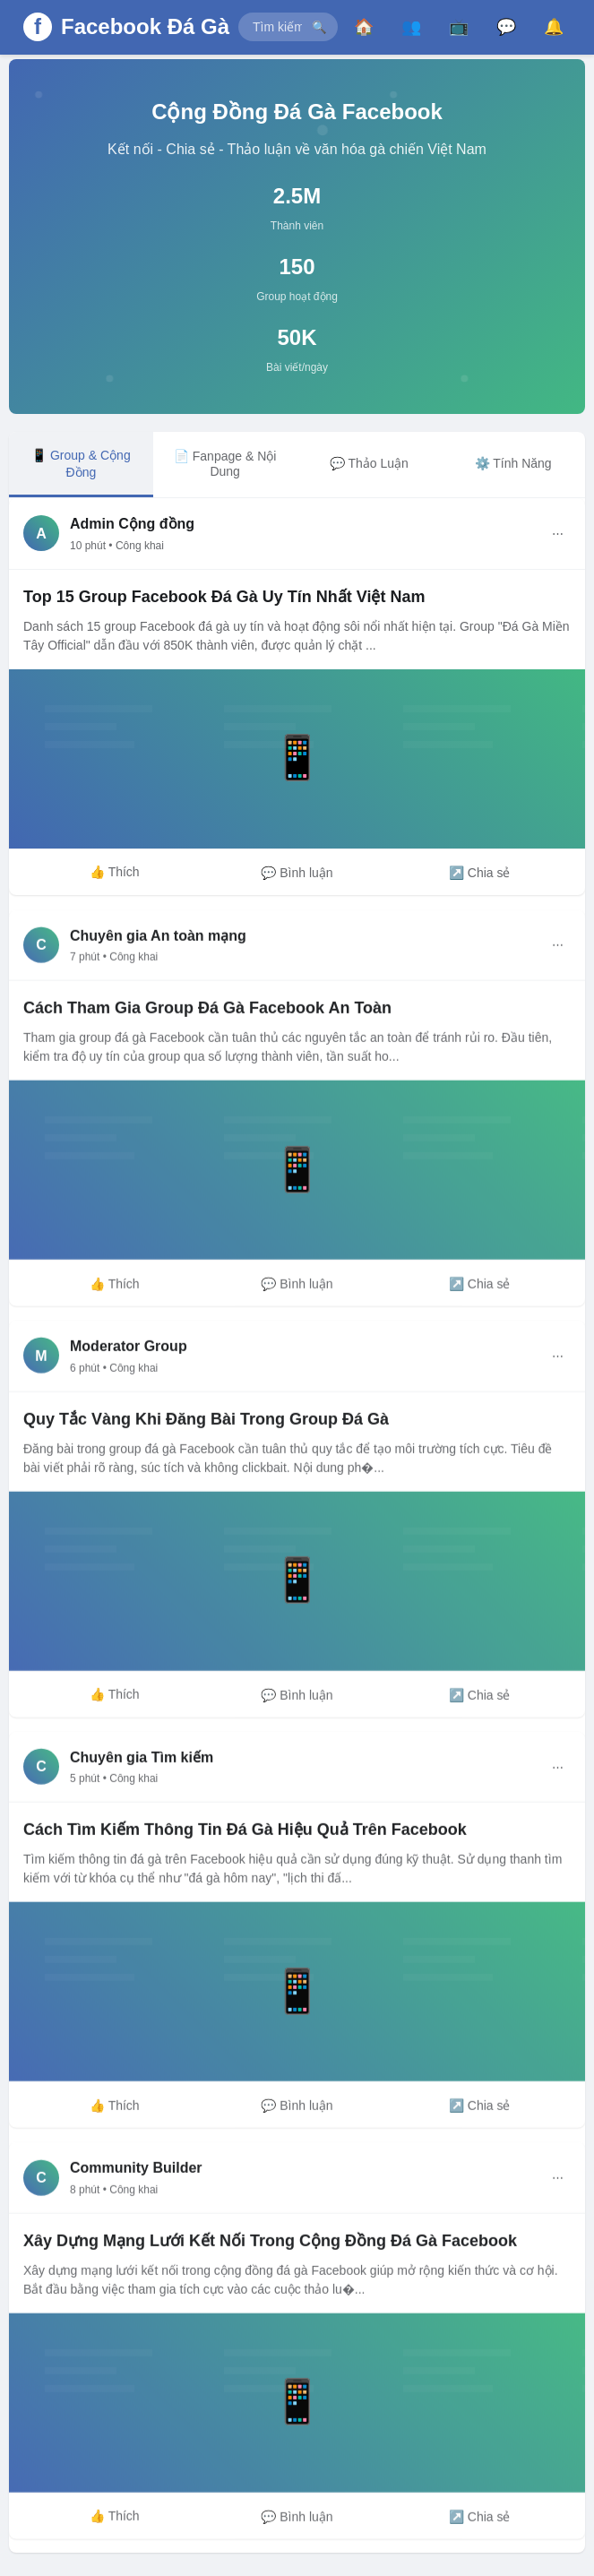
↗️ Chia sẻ (480, 873)
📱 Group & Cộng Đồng (81, 463)
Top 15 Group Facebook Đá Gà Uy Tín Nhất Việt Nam (224, 597)
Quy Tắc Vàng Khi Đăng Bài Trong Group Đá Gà (206, 1424)
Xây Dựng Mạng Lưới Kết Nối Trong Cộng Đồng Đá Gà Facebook (270, 2245)
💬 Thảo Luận (369, 463)
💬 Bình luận (296, 873)
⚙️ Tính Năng (513, 463)
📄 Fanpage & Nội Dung (225, 463)
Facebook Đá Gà (145, 26)
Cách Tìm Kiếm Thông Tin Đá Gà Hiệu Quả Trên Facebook (245, 1834)
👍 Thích (115, 872)
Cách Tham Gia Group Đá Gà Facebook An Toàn (207, 1012)
